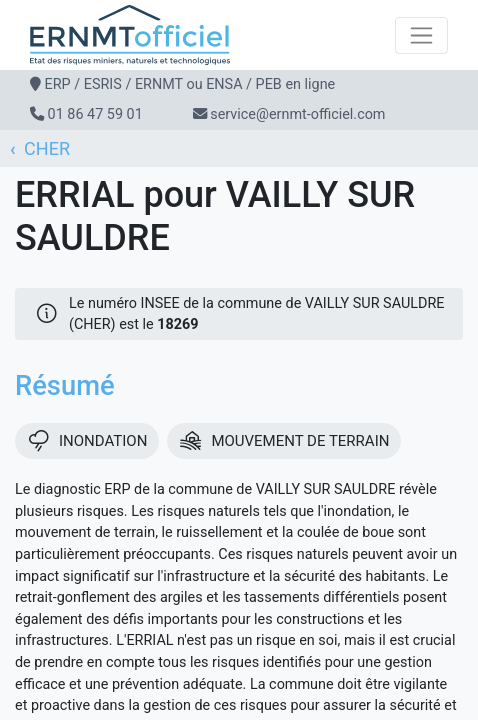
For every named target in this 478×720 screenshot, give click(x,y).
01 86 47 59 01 (95, 114)
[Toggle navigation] (421, 35)
